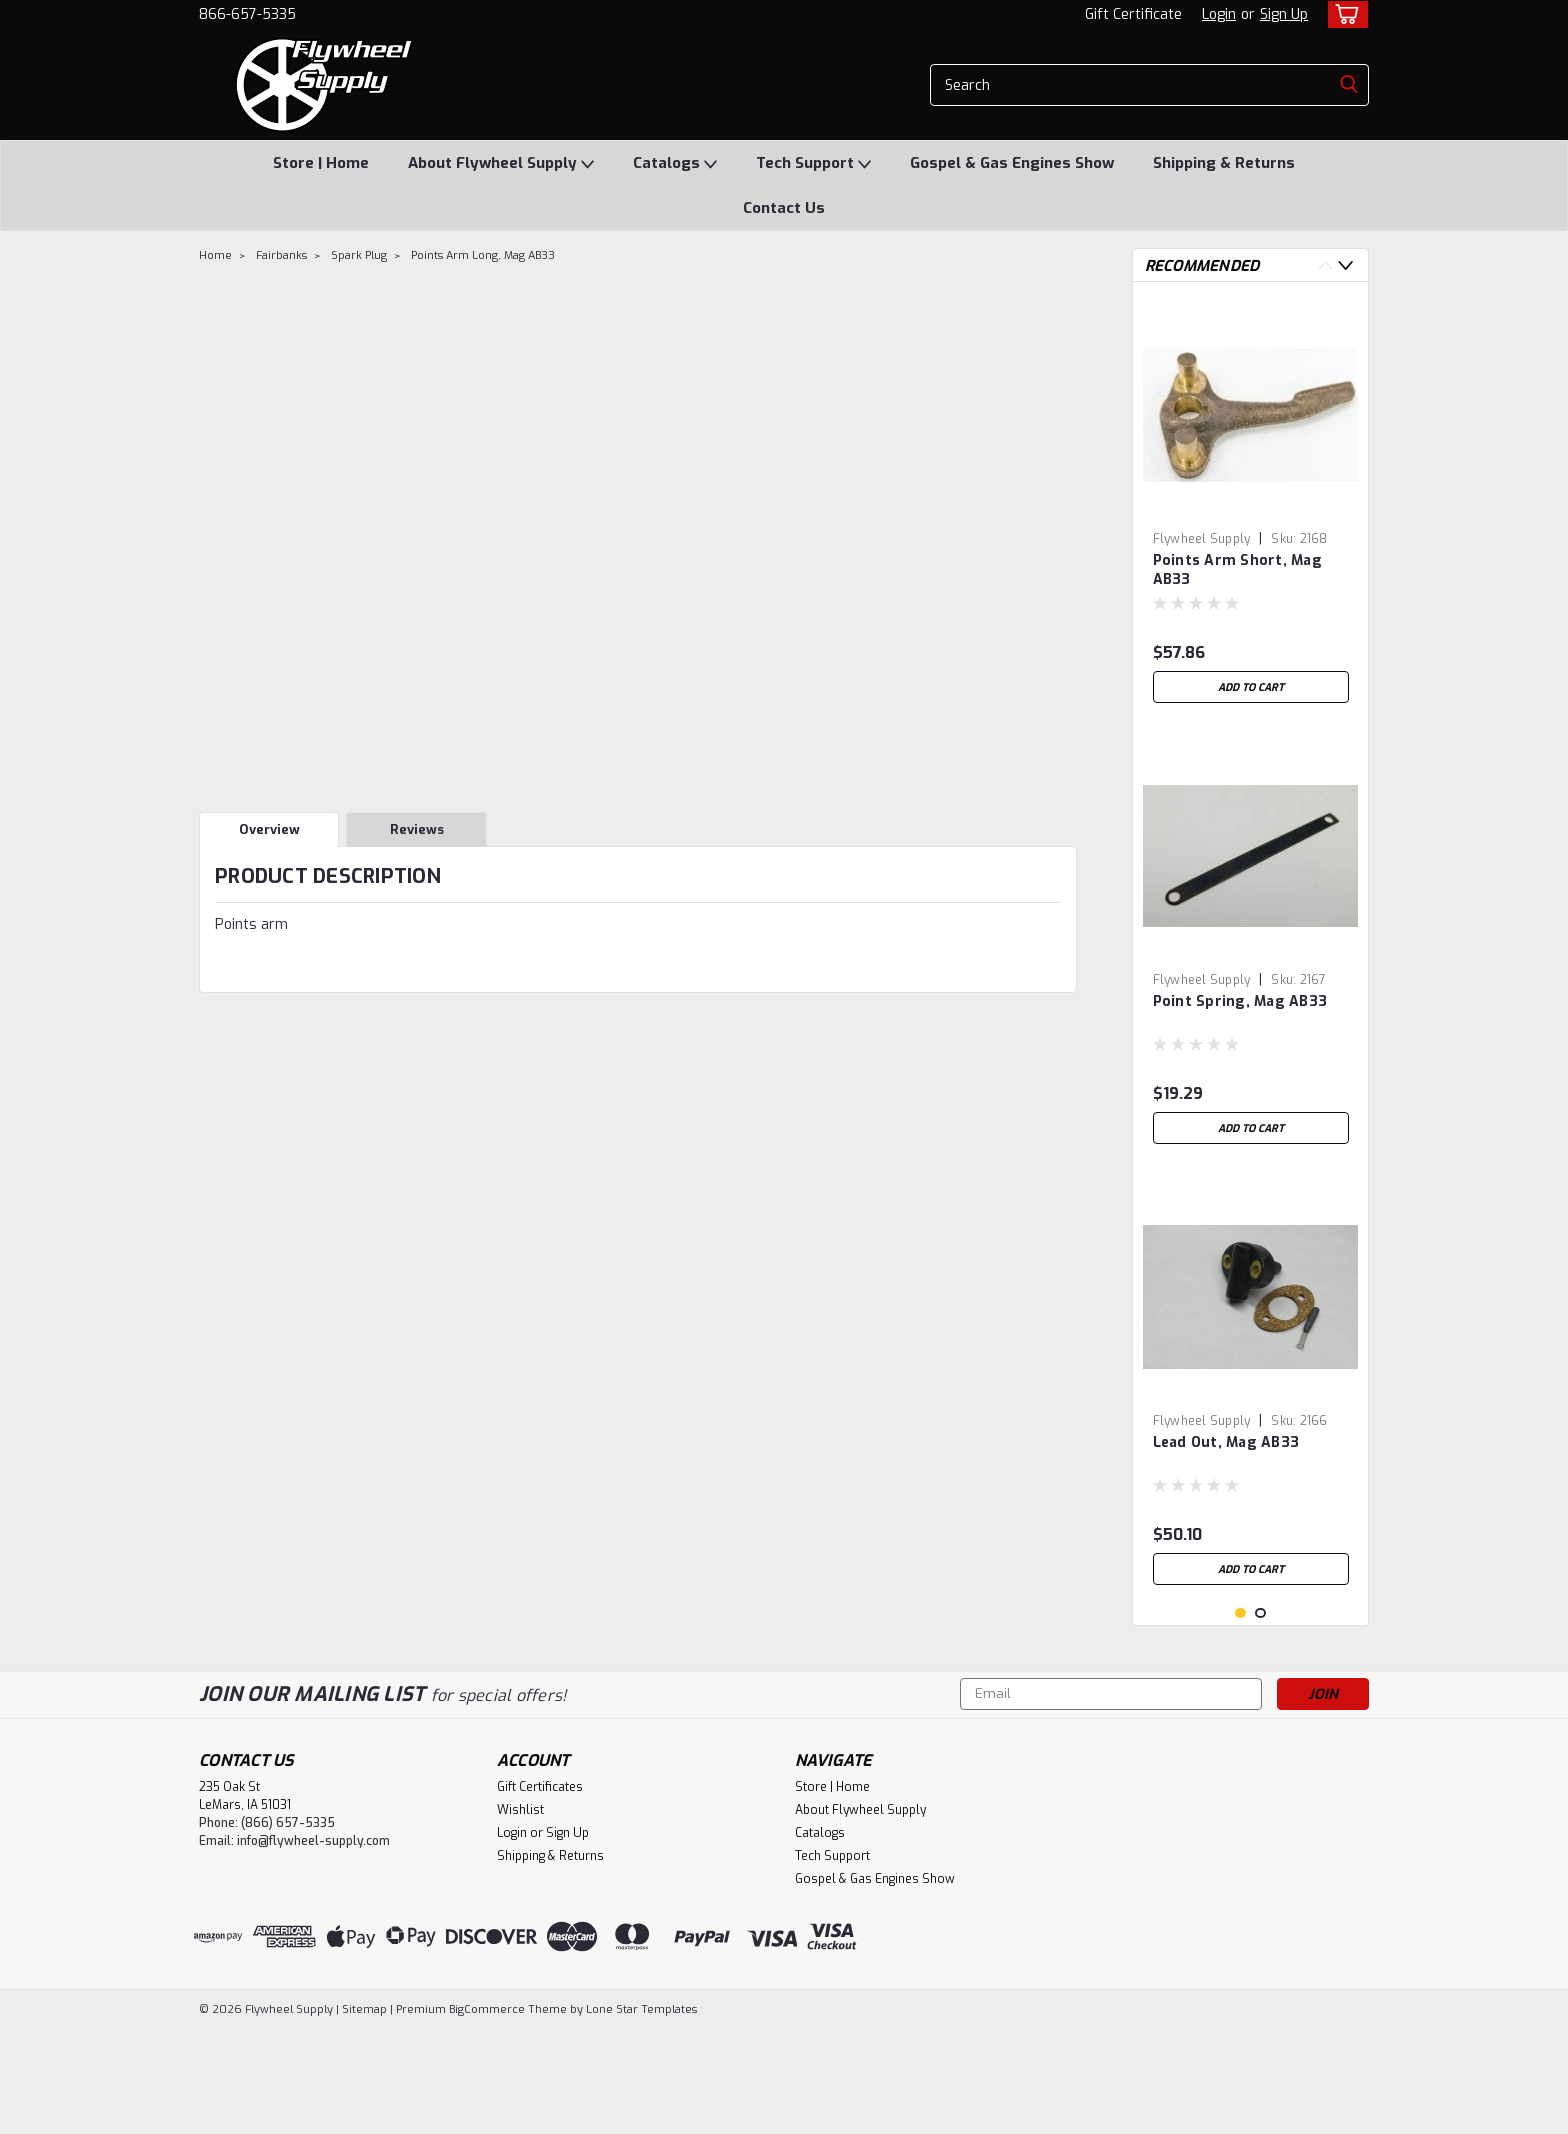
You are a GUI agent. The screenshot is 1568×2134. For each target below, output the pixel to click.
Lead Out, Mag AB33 (1226, 1442)
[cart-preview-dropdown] (1343, 14)
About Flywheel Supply (501, 164)
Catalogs (675, 164)
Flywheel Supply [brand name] (1202, 539)
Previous (1325, 265)
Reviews (417, 829)
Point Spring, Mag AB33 (1240, 1001)
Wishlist (520, 1915)
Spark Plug (359, 255)
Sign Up (1284, 14)
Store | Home (321, 163)
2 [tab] (1260, 1718)
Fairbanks (281, 255)
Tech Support (813, 164)
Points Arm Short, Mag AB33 (1237, 570)
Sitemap (364, 2114)
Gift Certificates (540, 1892)
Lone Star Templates (641, 2114)
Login (1219, 14)
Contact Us (784, 208)
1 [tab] (1240, 1718)
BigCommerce (487, 2114)
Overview (269, 829)
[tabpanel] (1251, 505)
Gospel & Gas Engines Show (1012, 163)
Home (215, 255)
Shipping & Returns (1224, 163)
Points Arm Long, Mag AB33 (483, 255)
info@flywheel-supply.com (313, 1946)
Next (1345, 265)
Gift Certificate (1133, 14)
